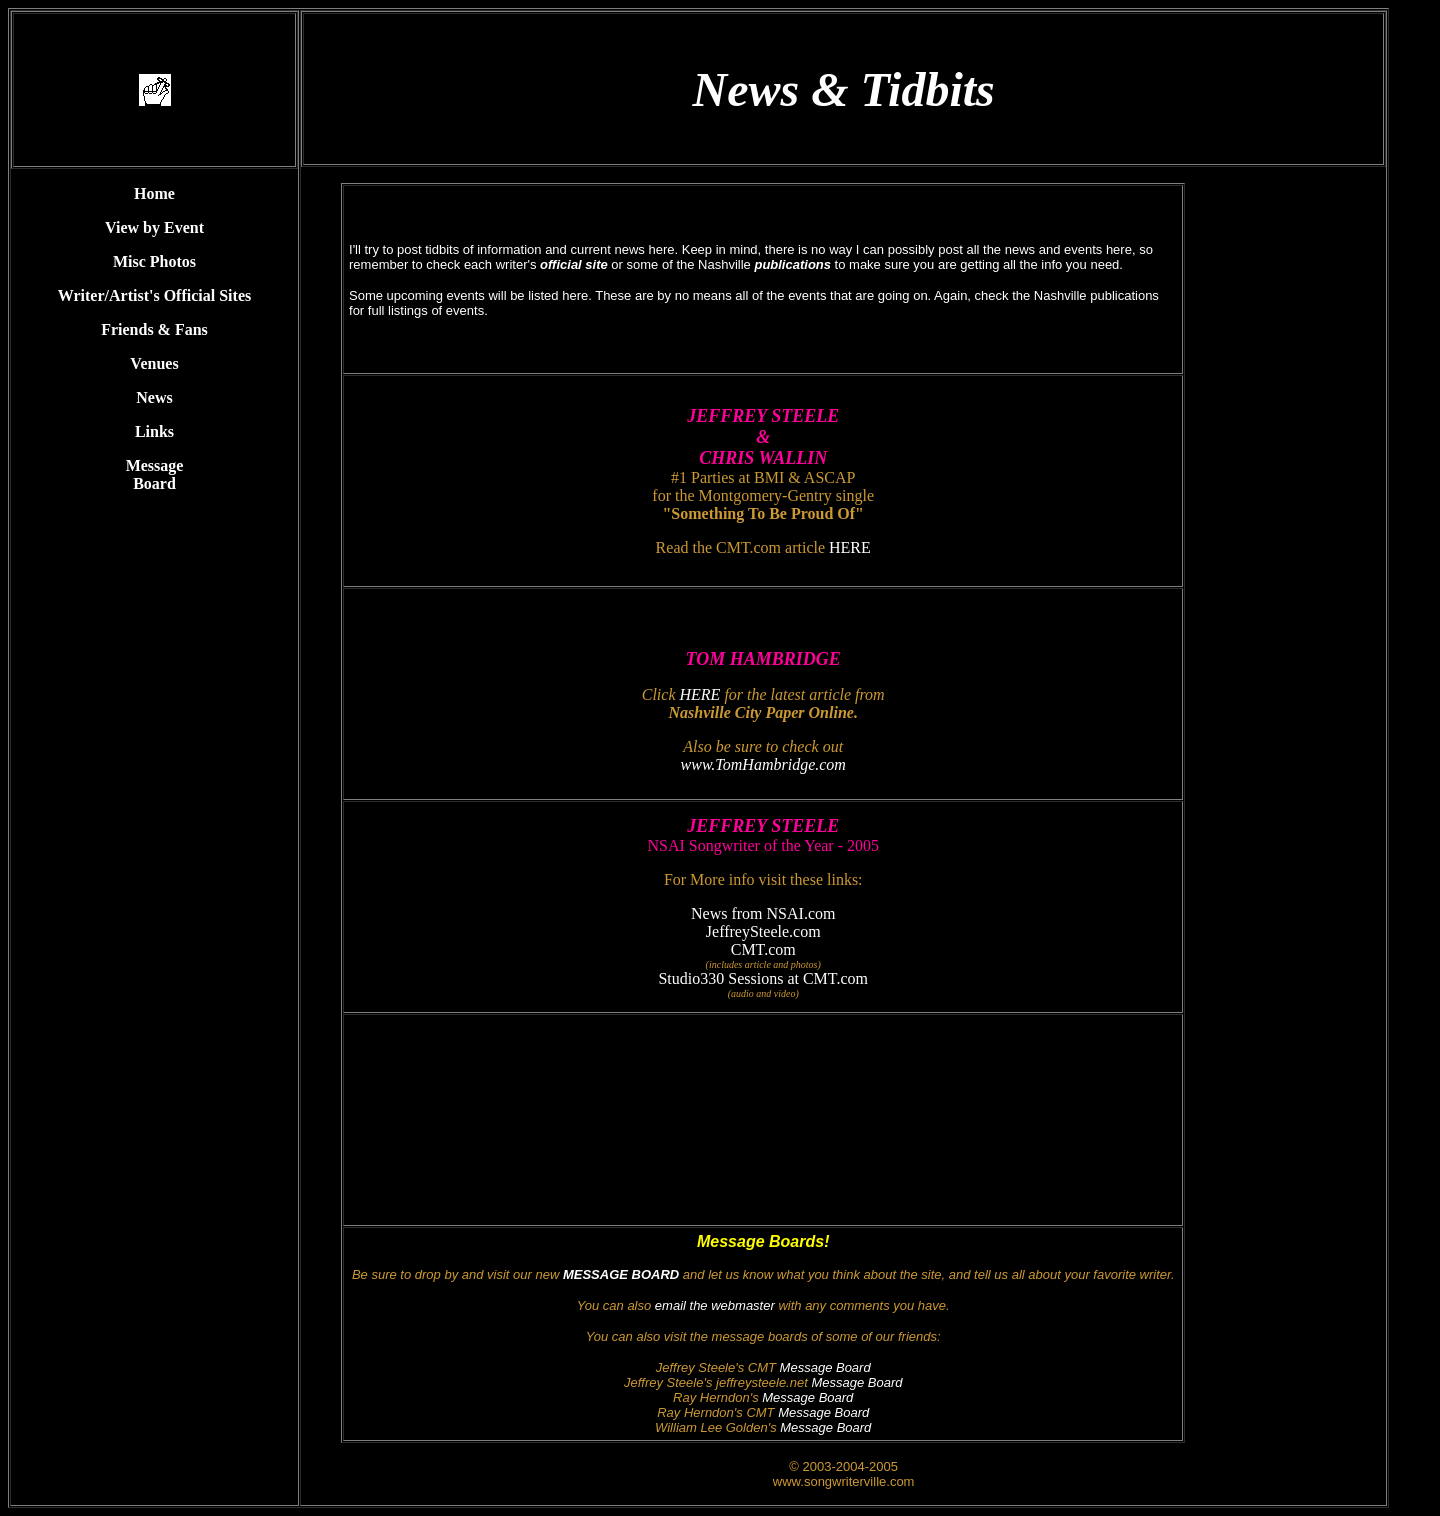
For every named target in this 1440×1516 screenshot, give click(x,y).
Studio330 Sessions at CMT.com (763, 978)
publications (792, 264)
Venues (154, 363)
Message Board (155, 474)
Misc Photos (154, 261)
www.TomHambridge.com (763, 764)
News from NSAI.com (763, 913)
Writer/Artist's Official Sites (154, 295)
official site (574, 264)
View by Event (154, 227)
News (154, 397)
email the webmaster (715, 1305)
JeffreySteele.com (763, 931)
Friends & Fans (154, 329)
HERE (850, 547)
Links (154, 431)
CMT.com (763, 949)
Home (154, 193)
